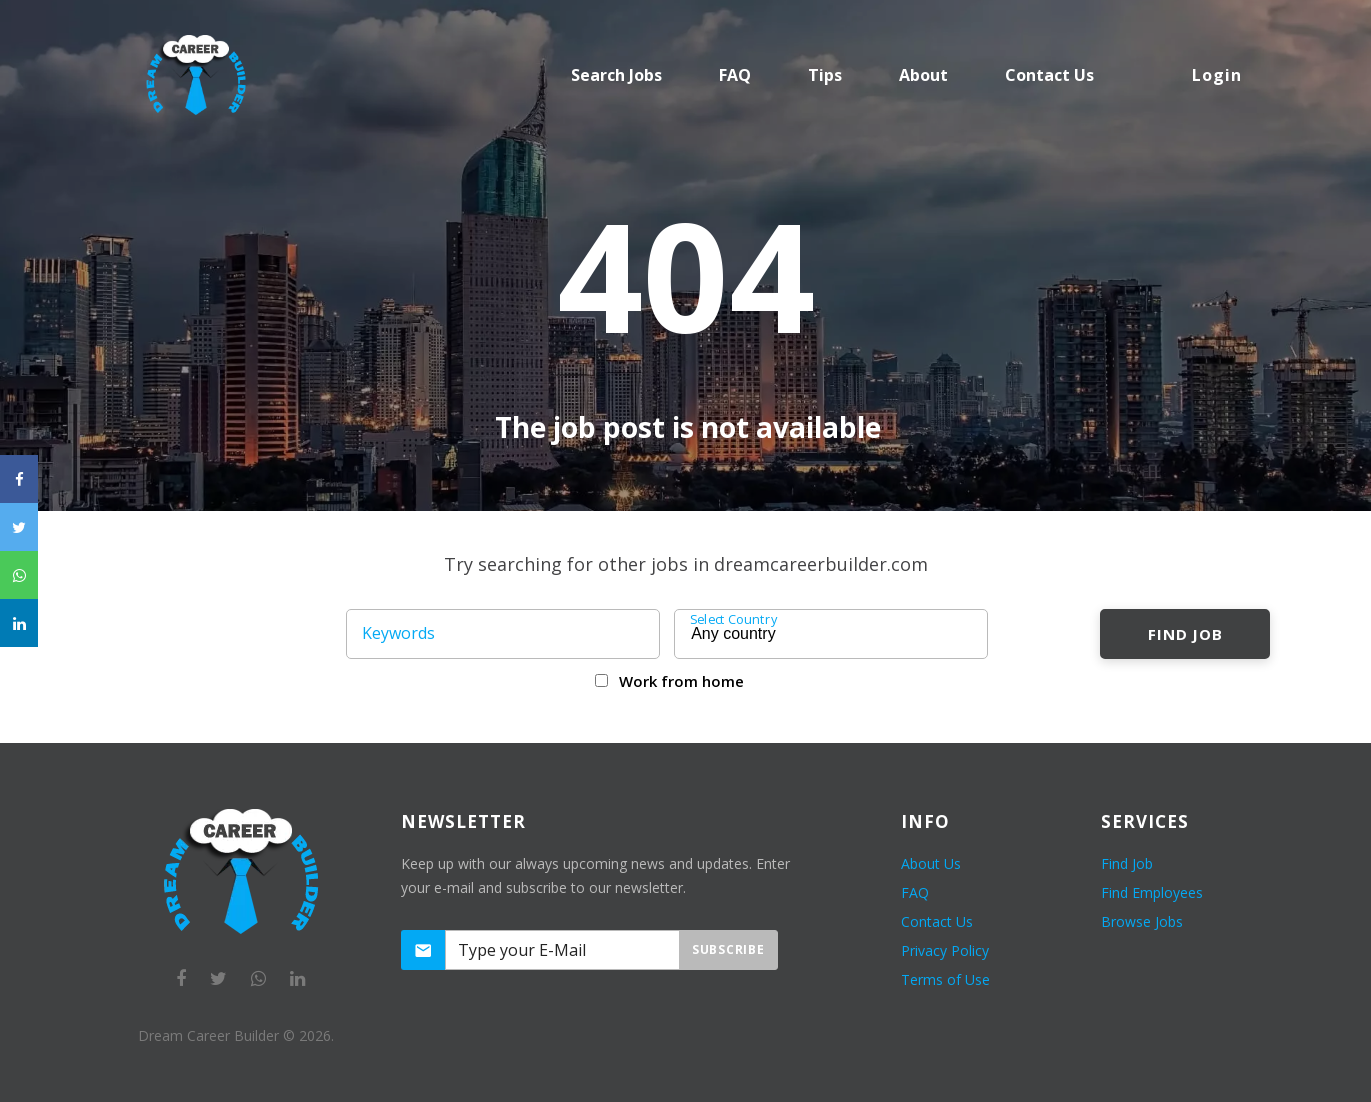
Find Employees (1152, 892)
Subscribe (728, 949)
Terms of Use (945, 979)
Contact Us (937, 921)
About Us (931, 863)
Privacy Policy (945, 950)
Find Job (1185, 634)
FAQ (735, 75)
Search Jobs (616, 75)
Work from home (681, 681)
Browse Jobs (1142, 921)
